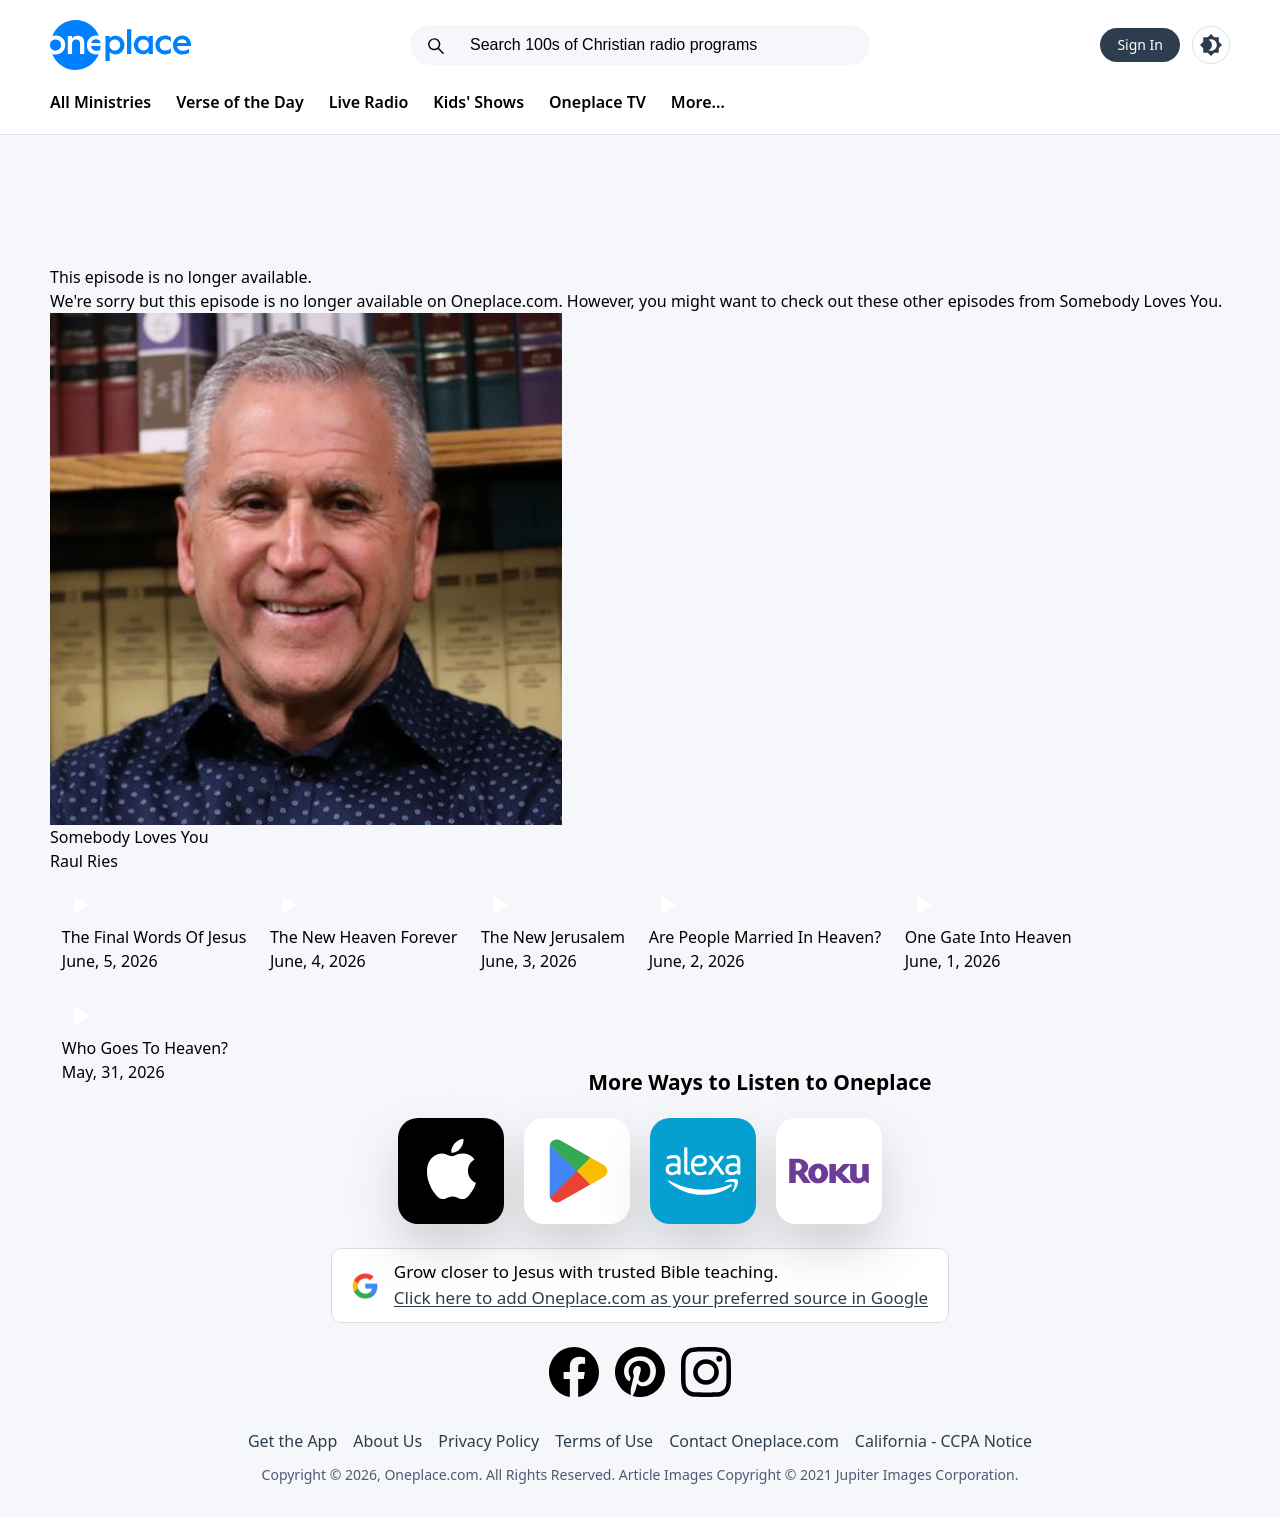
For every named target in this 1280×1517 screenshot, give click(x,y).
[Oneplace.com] (120, 45)
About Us (387, 1441)
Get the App (292, 1441)
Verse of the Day (240, 102)
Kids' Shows (478, 102)
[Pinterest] (640, 1372)
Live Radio (369, 102)
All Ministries (100, 102)
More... (698, 102)
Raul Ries (84, 861)
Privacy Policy (488, 1441)
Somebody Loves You (1138, 301)
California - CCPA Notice (943, 1441)
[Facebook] (574, 1372)
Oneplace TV (597, 102)
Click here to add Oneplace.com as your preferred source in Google (661, 1298)
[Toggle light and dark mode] (1211, 45)
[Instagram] (706, 1372)
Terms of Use (604, 1441)
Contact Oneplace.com (754, 1441)
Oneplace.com (505, 301)
